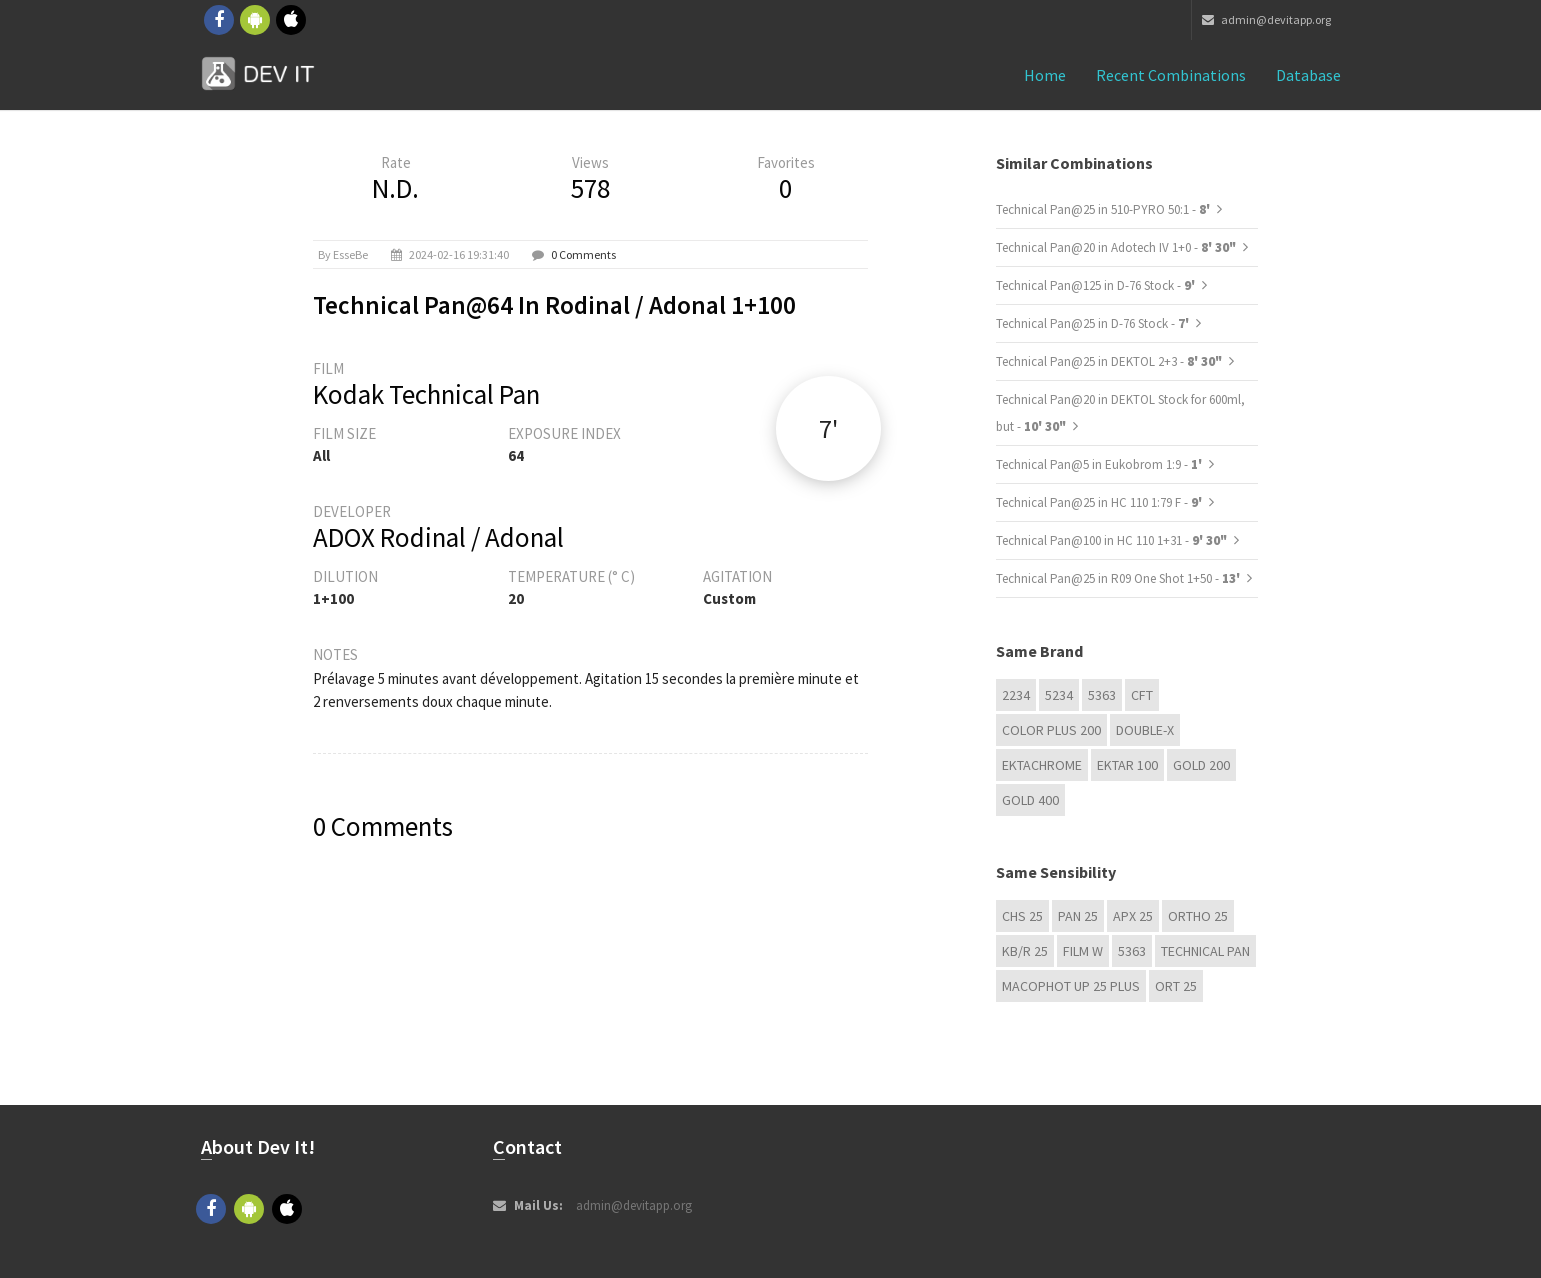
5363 (1102, 695)
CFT (1142, 695)
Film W (1083, 951)
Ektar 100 (1127, 765)
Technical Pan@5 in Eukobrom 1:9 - (1100, 464)
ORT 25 (1176, 986)
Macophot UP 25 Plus (1071, 986)
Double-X (1145, 730)
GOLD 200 (1201, 765)
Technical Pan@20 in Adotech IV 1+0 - (1116, 247)
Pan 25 (1078, 916)
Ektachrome (1042, 765)
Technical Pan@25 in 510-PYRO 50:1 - (1104, 209)
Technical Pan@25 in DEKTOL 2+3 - (1109, 361)
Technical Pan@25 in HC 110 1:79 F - (1100, 502)
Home (1045, 75)
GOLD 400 (1030, 800)
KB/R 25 (1025, 951)
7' (828, 428)
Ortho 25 (1198, 916)
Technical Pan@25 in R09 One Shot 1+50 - (1119, 578)
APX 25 (1133, 916)
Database (1308, 75)
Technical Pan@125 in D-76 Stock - (1097, 285)
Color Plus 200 (1051, 730)
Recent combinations (1171, 75)
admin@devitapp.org (1266, 19)
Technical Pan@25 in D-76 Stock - (1094, 323)
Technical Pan (1205, 951)
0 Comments (583, 254)
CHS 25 (1022, 916)
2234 (1016, 695)
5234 (1059, 695)
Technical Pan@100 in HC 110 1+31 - (1111, 540)
